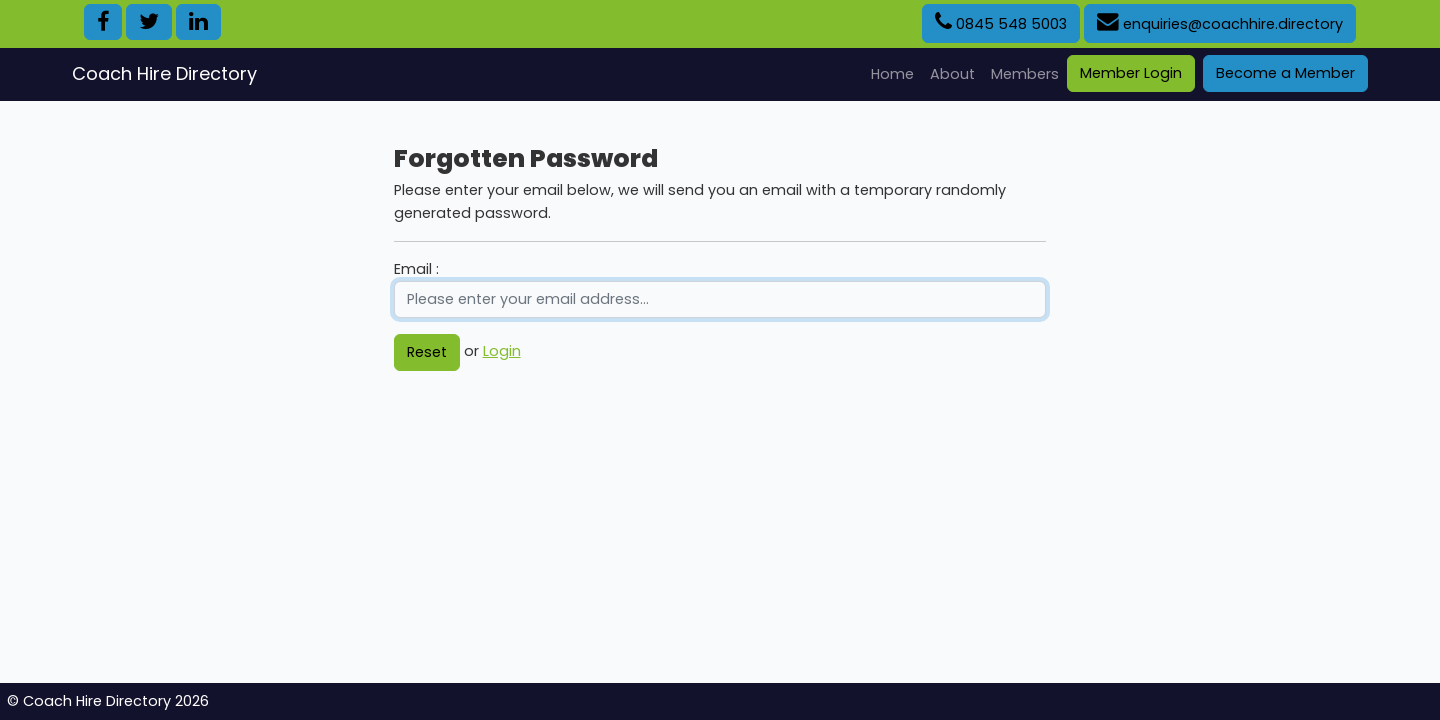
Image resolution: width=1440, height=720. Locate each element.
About (952, 74)
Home (896, 73)
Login (502, 351)
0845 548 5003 (1001, 22)
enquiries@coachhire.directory (1220, 22)
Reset (427, 352)
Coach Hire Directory (164, 73)
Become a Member (1285, 73)
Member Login (1131, 73)
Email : (416, 269)
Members (1025, 74)
